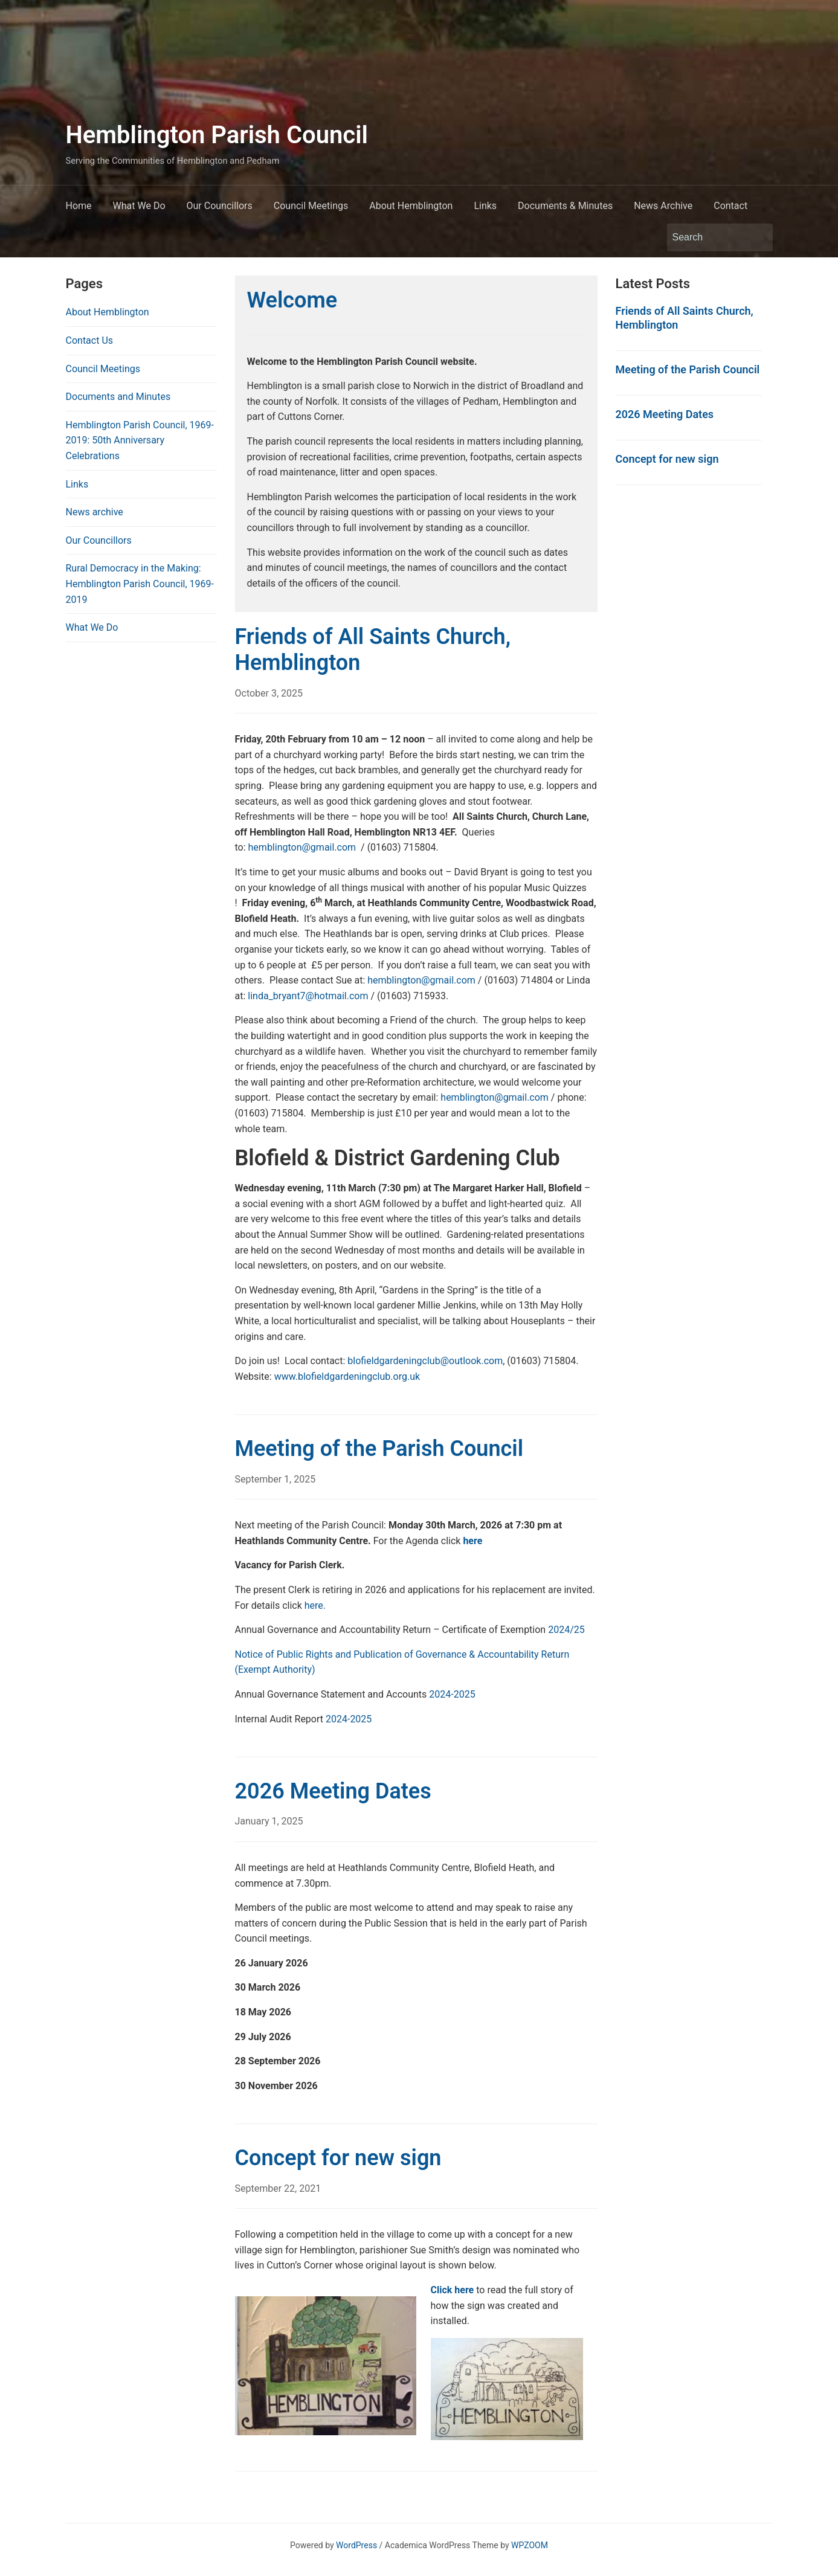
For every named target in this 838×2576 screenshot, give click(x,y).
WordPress (356, 2545)
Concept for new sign (338, 2158)
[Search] (708, 237)
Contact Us (90, 340)
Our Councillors (220, 205)
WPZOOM (529, 2545)
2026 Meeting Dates (333, 1791)
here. (315, 1605)
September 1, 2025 (275, 1479)
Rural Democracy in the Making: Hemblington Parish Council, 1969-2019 (140, 583)
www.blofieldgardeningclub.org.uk (347, 1376)
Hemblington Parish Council (217, 135)
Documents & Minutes (565, 205)
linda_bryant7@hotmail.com (308, 996)
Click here (452, 2290)
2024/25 (566, 1629)
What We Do (139, 205)
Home (79, 205)
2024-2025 (452, 1694)
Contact (730, 205)
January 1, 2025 (269, 1821)
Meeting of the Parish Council (379, 1448)
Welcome (292, 300)
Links (485, 205)
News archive (94, 512)
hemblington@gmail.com (302, 847)
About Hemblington (411, 205)
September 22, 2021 (278, 2188)
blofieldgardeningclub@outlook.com (425, 1361)
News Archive (663, 205)
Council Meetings (311, 205)
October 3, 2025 (269, 693)
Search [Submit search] (758, 237)
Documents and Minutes (118, 396)
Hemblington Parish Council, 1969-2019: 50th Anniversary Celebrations (140, 440)
